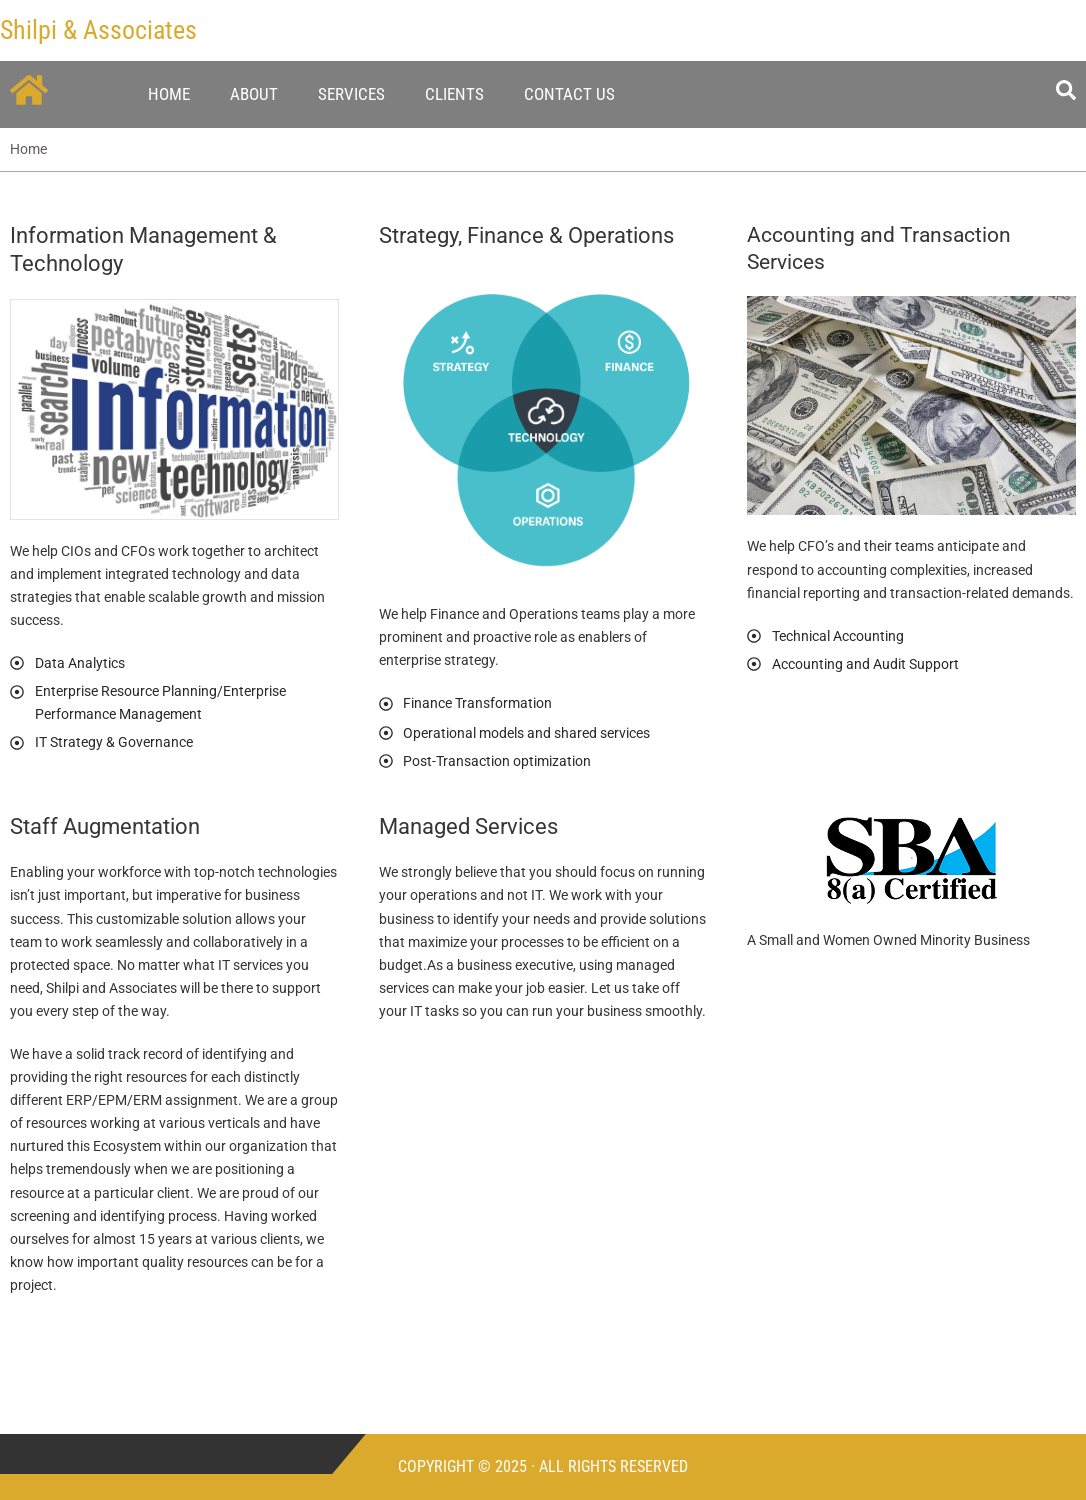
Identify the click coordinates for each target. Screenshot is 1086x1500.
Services (351, 94)
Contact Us (569, 94)
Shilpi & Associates (98, 30)
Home (169, 94)
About (254, 94)
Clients (454, 94)
